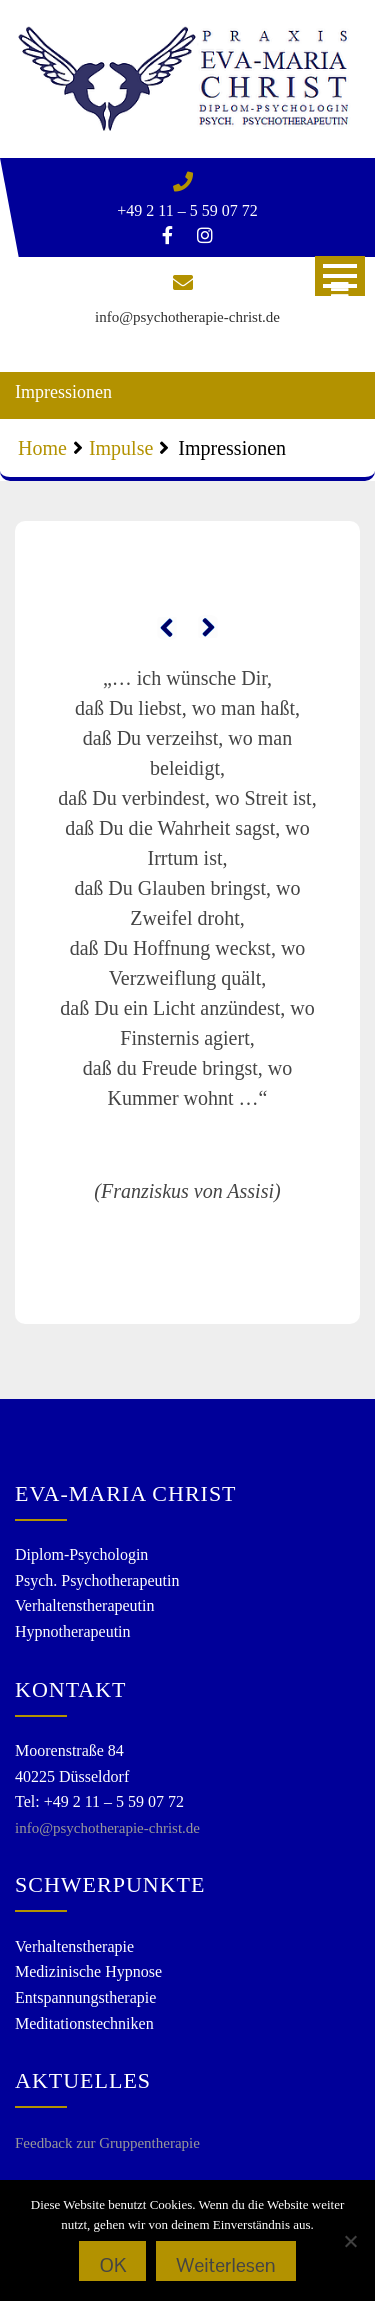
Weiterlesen (225, 2265)
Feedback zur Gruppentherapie (107, 2143)
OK (112, 2265)
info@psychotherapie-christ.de (187, 317)
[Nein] (350, 2241)
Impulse (121, 448)
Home (42, 448)
